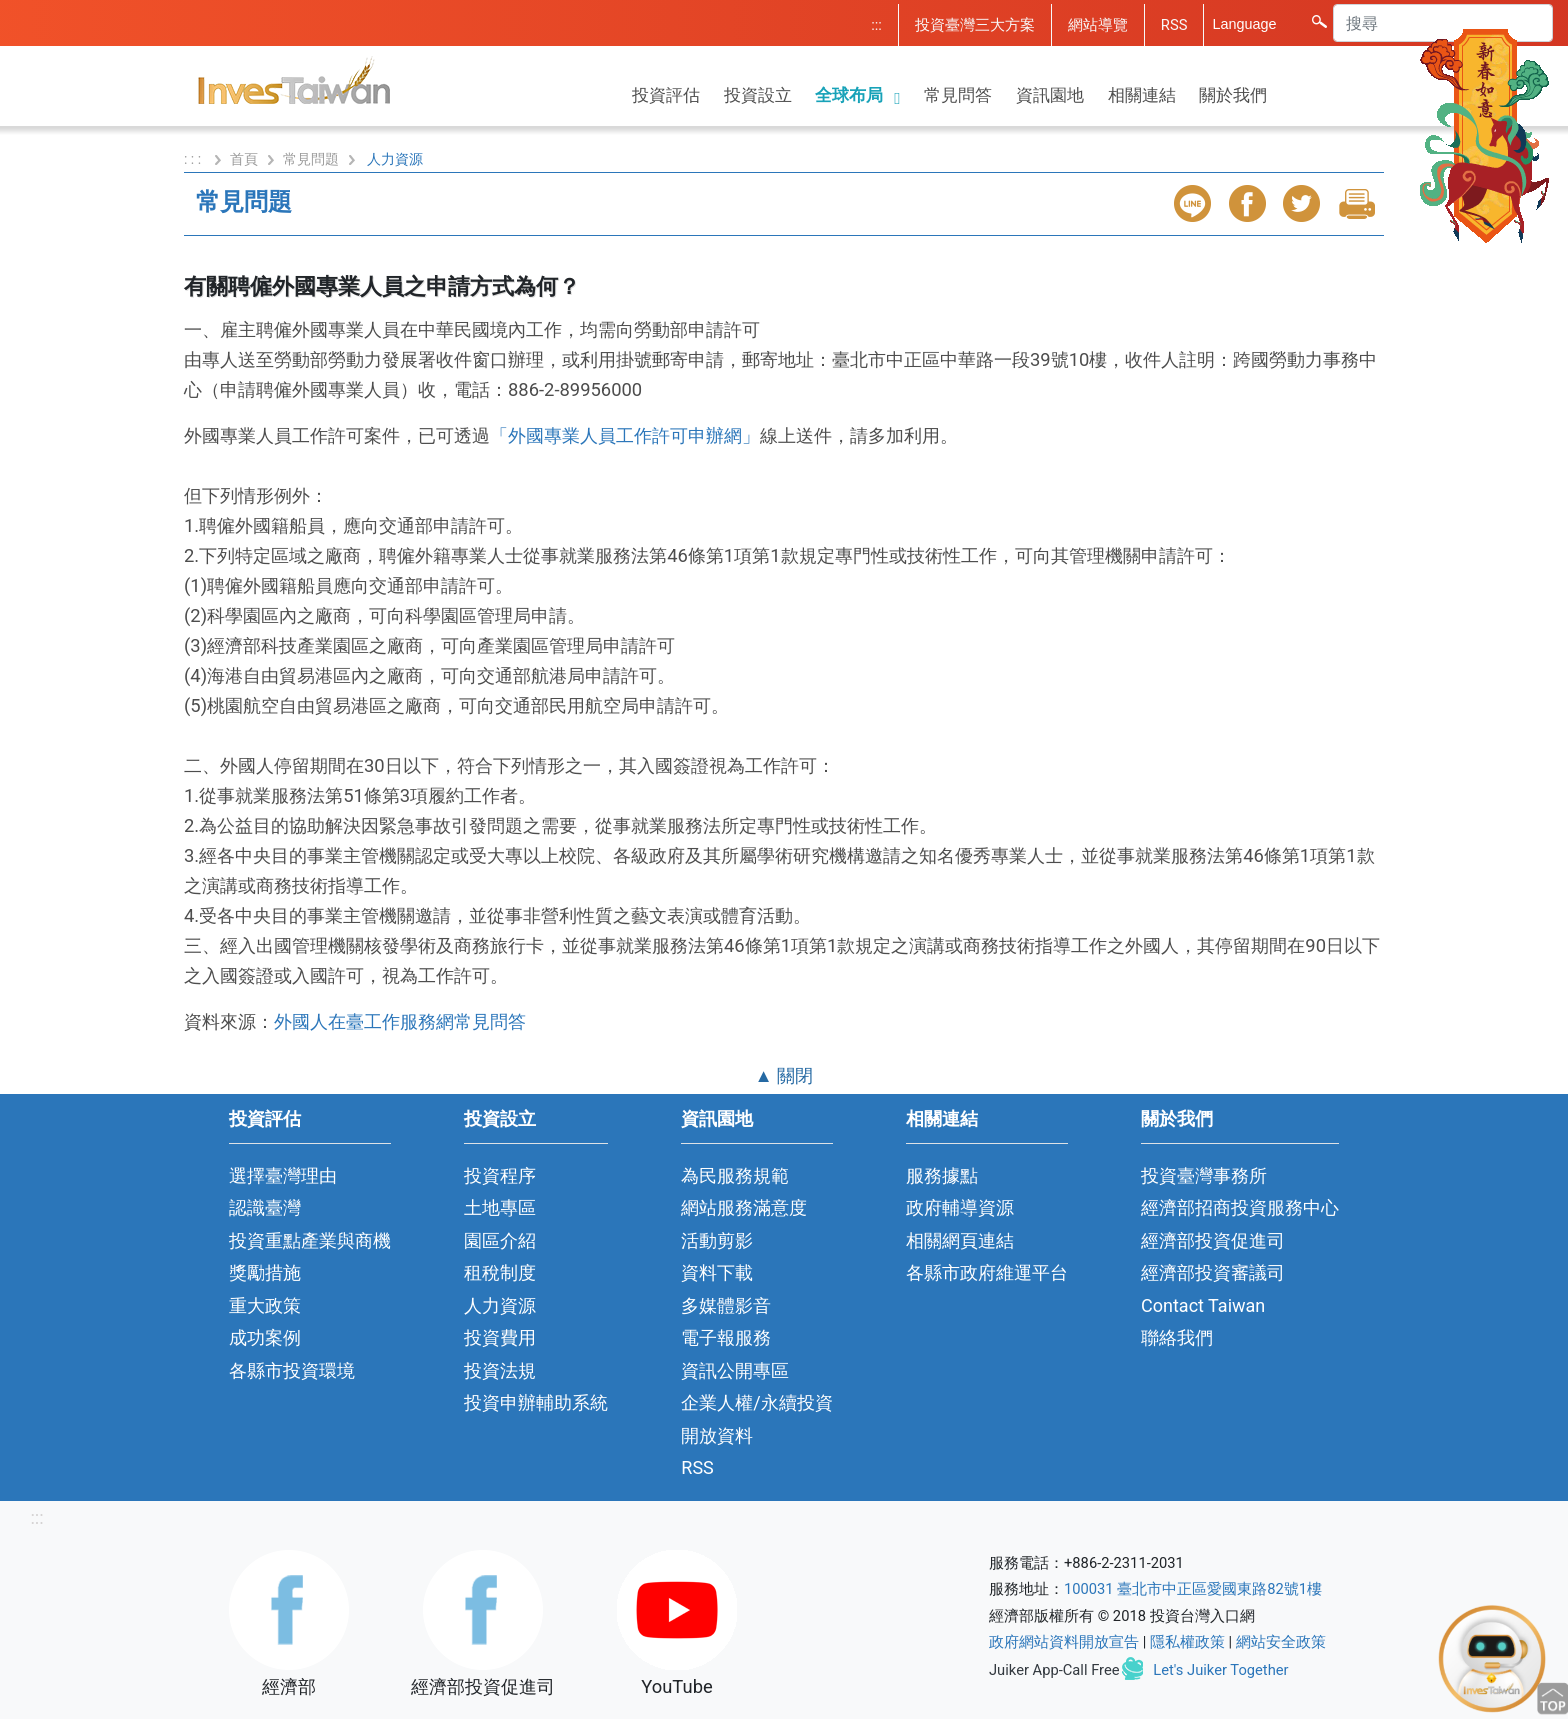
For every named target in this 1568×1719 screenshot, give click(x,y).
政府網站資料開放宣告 (1064, 1642)
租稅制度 (500, 1272)
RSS (1174, 25)
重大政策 (265, 1305)
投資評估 (666, 95)
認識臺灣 (265, 1207)
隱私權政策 (1187, 1642)
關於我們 (1233, 95)
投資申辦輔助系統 (536, 1402)
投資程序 (500, 1175)
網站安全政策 (1281, 1642)
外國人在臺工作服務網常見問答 (400, 1021)
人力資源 (500, 1305)
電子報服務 (726, 1337)
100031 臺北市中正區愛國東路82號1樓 (1193, 1589)
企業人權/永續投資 (756, 1402)
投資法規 (500, 1370)
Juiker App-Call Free (1054, 1670)
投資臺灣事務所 (1204, 1175)
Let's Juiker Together (1220, 1670)
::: (876, 25)
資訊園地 (1050, 95)
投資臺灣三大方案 (975, 25)
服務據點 (942, 1175)
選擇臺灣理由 (283, 1175)
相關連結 (1142, 95)
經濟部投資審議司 (1213, 1272)
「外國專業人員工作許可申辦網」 (625, 435)
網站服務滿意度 (744, 1207)
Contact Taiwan (1203, 1305)
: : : (194, 159)
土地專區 (500, 1207)
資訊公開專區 (735, 1370)
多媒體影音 (726, 1305)
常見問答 (958, 95)
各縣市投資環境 (292, 1370)
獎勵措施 (265, 1272)
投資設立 (758, 95)
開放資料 (717, 1435)
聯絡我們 (1177, 1337)
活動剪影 (717, 1240)
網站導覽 (1098, 25)
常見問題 (311, 159)
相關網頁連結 (960, 1240)
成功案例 (265, 1337)
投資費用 (500, 1337)
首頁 (244, 159)
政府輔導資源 (960, 1207)
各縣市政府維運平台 (987, 1272)
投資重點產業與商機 (310, 1240)
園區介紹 (500, 1240)
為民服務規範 (735, 1175)
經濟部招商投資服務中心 (1240, 1207)
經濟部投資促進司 (1213, 1240)
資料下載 (717, 1272)
